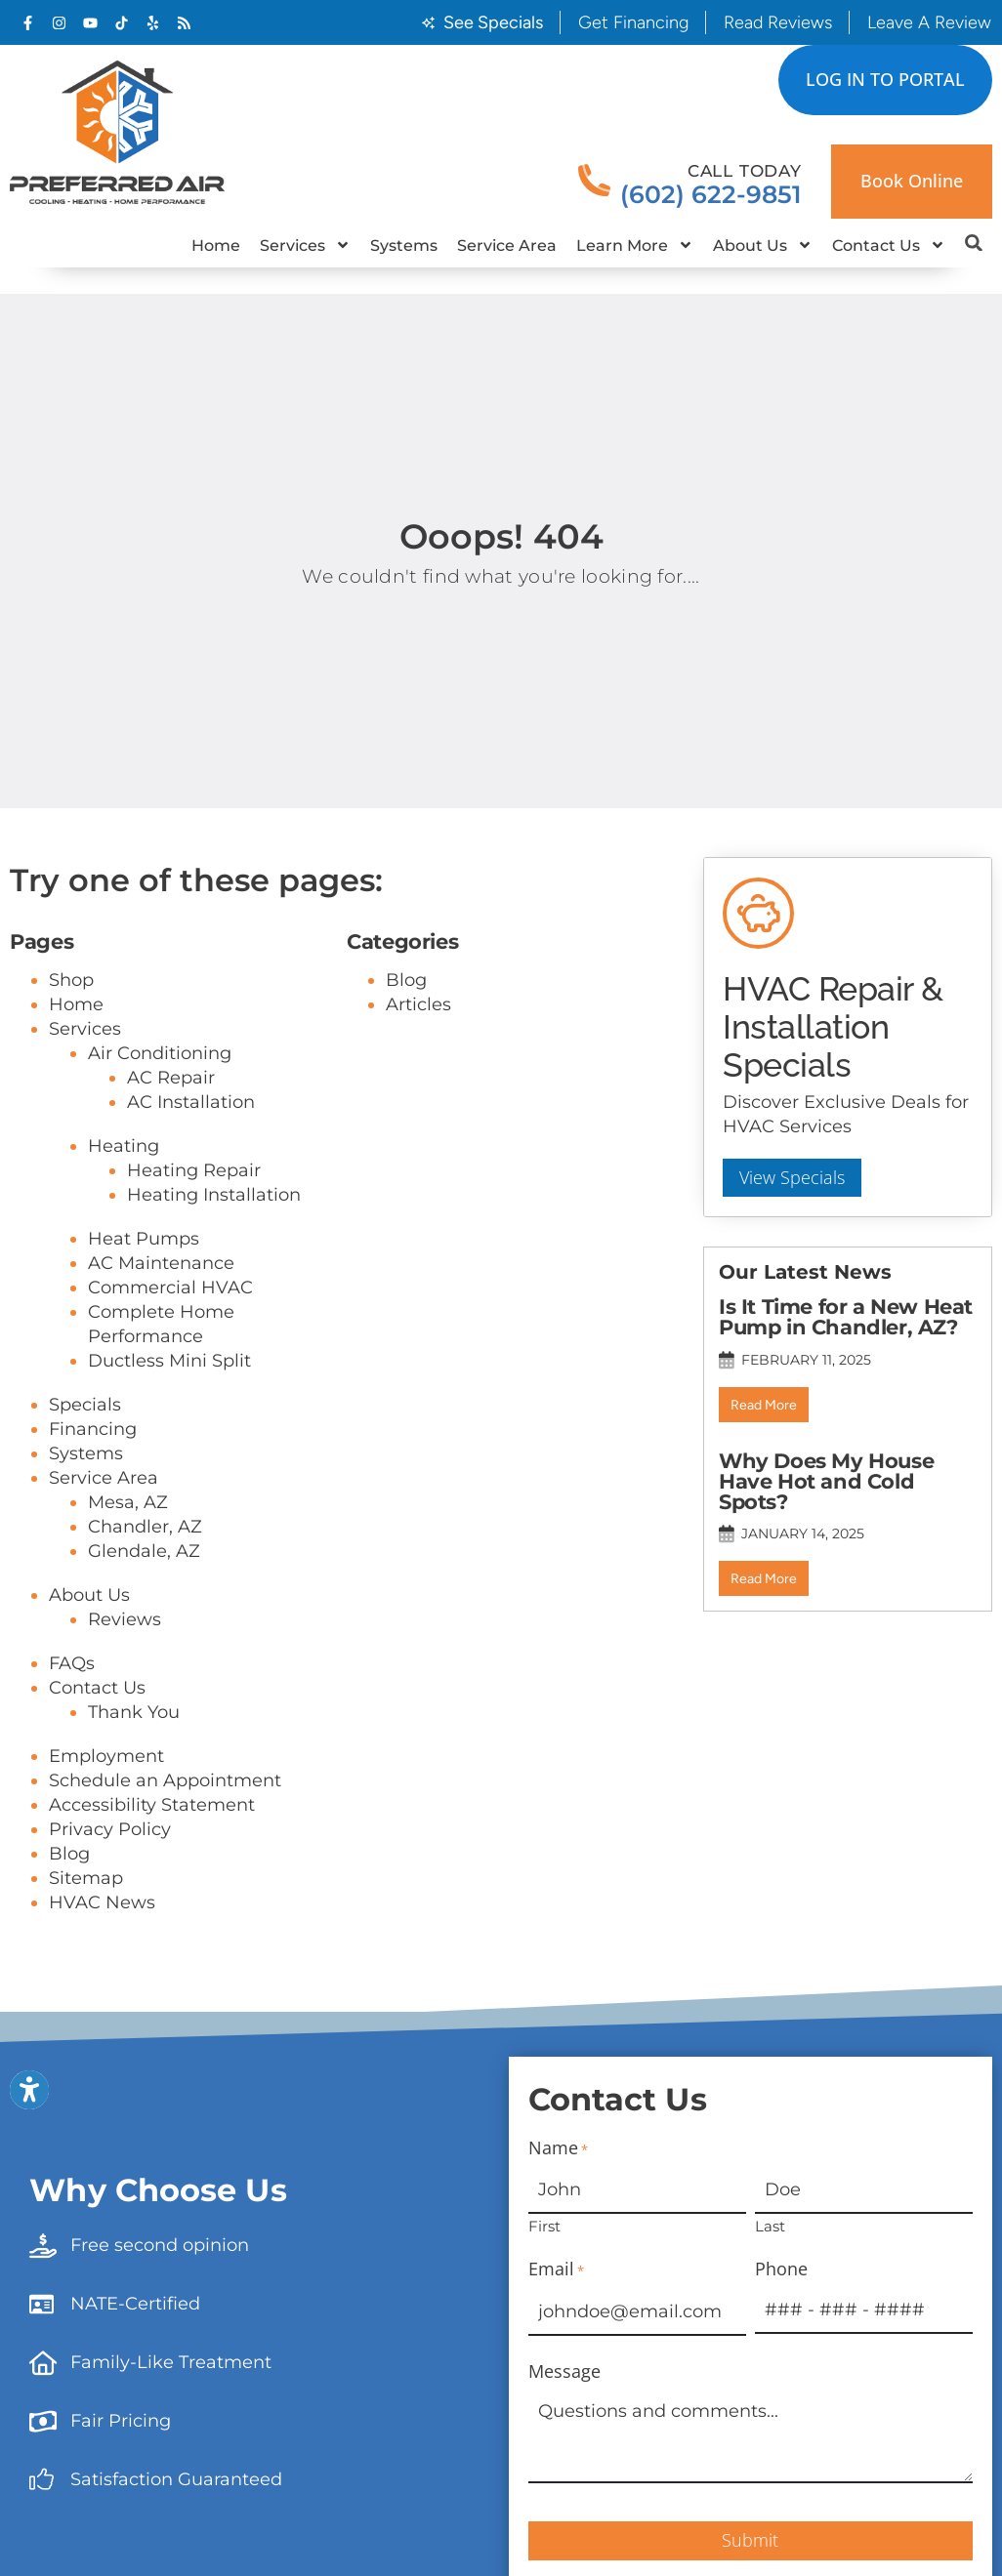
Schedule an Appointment (165, 1780)
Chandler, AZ (145, 1526)
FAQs (72, 1663)
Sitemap (86, 1878)
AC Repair (171, 1077)
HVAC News (102, 1902)
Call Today (745, 171)
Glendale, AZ (144, 1551)
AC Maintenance (161, 1263)
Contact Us (888, 245)
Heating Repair (194, 1170)
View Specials (793, 1181)
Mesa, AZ (128, 1502)
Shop (71, 980)
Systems (404, 245)
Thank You (134, 1712)
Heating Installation (214, 1195)
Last (770, 2225)
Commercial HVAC (170, 1287)
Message (564, 2372)
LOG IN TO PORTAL (885, 79)
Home (215, 245)
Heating (123, 1146)
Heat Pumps (143, 1238)
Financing (93, 1429)
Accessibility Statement (152, 1805)
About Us (763, 245)
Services (305, 245)
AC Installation (191, 1102)
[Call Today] (594, 181)
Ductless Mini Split (169, 1360)
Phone (781, 2269)
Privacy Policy (110, 1829)
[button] (973, 243)
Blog (69, 1853)
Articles (418, 1004)
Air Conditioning (159, 1053)
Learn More (634, 245)
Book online (911, 180)
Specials (85, 1404)
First (544, 2225)
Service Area (507, 245)
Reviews (124, 1619)
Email (556, 2270)
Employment (106, 1756)
